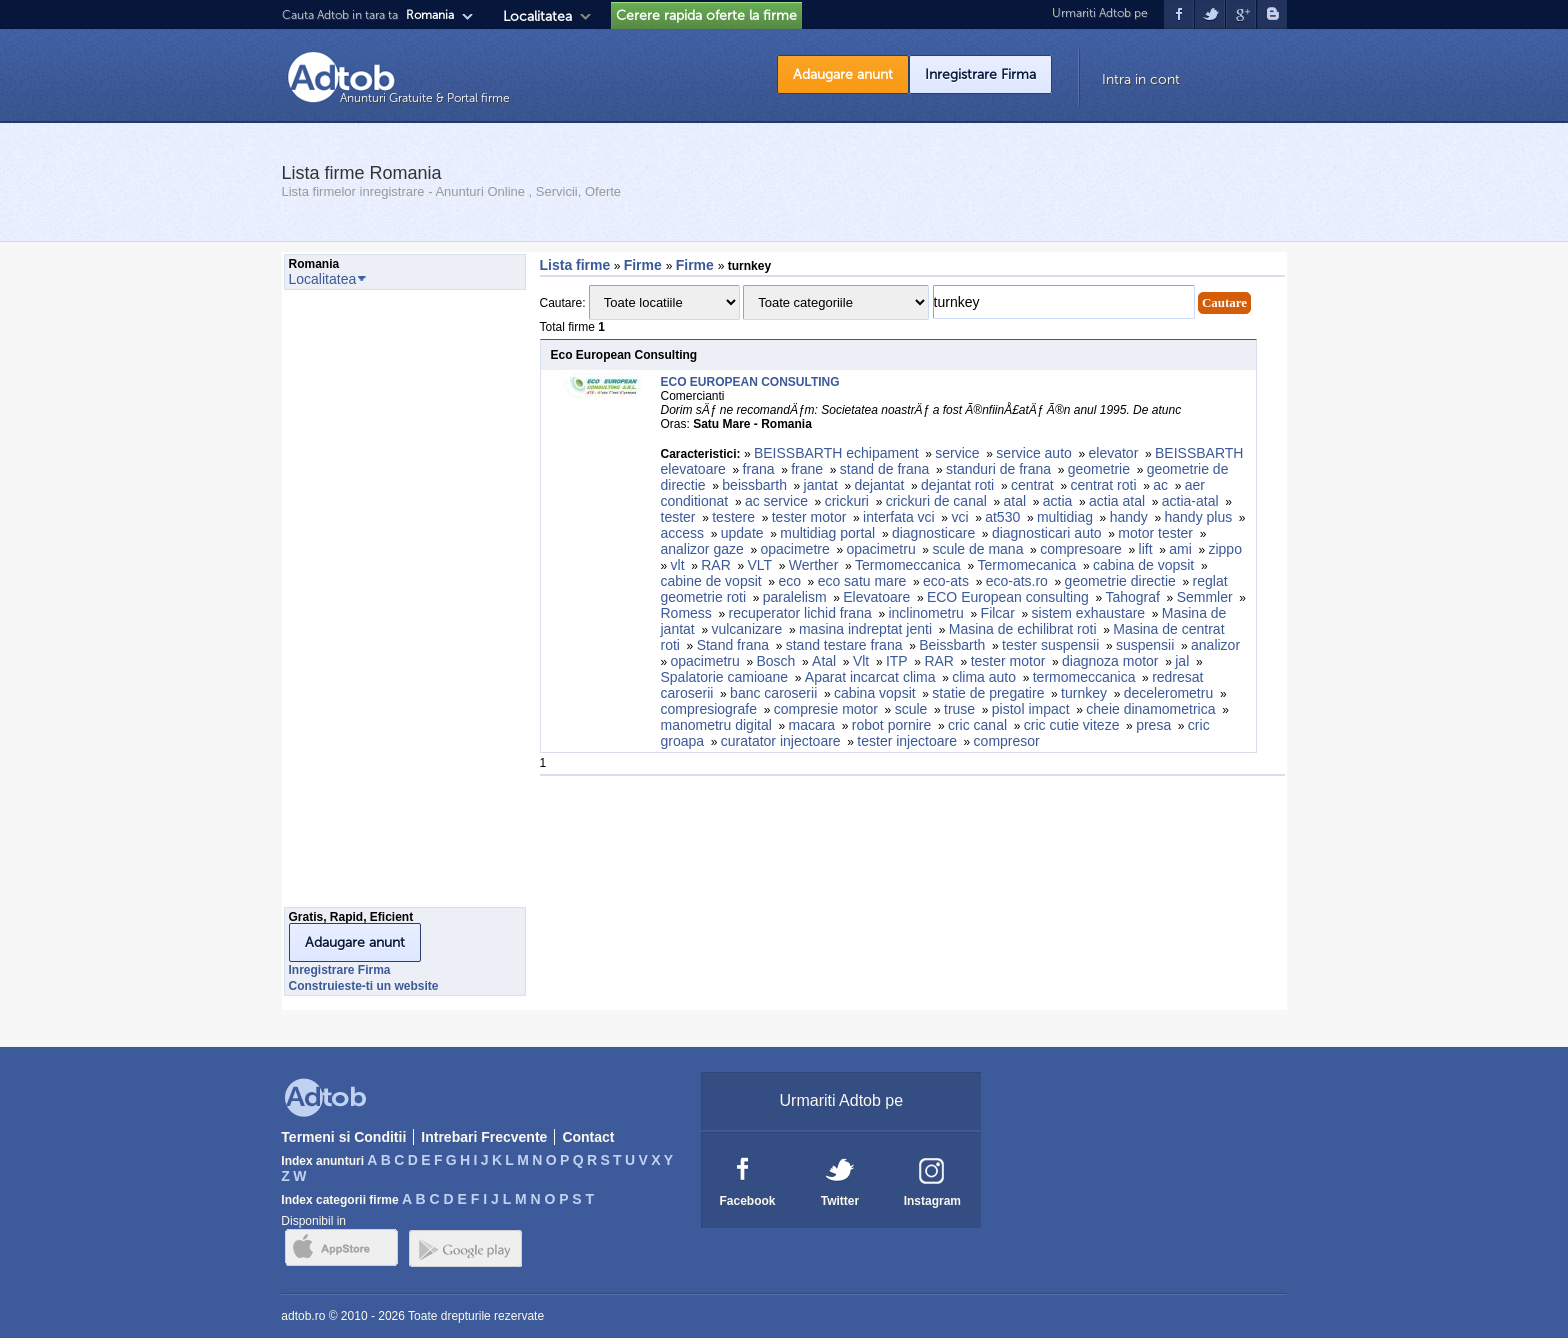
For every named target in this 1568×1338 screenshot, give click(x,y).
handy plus (1198, 517)
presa (1153, 725)
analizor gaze (702, 549)
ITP (897, 661)
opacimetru (880, 549)
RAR (716, 565)
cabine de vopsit (711, 581)
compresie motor (826, 709)
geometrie (1099, 469)
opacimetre (794, 549)
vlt (678, 565)
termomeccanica (1084, 677)
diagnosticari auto (1047, 533)
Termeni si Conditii (343, 1137)
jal (1182, 661)
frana (759, 469)
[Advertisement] (364, 604)
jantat (821, 485)
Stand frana (733, 645)
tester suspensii (1050, 645)
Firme (645, 265)
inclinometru (925, 613)
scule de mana (977, 549)
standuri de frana (998, 469)
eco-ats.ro (1017, 581)
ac (1160, 485)
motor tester (1155, 533)
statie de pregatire (988, 693)
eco (789, 581)
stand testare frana (844, 645)
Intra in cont (1141, 79)
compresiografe (709, 709)
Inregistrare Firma (980, 74)
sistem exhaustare (1089, 613)
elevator (1114, 453)
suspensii (1145, 645)
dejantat (880, 485)
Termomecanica (1027, 565)
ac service (776, 501)
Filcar (998, 613)
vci (959, 517)
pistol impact (1031, 709)
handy (1129, 517)
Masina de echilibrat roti (1023, 629)
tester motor (809, 517)
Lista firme (575, 265)
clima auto (984, 677)
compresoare (1081, 549)
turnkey (1084, 693)
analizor (1215, 645)
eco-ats (946, 581)
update (742, 533)
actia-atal (1190, 501)
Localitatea (537, 16)
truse (959, 709)
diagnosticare (933, 533)
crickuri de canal (936, 501)
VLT (759, 565)
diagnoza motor (1110, 661)
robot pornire (891, 725)
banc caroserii (773, 693)
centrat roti (1103, 485)
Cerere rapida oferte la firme (706, 15)
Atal (824, 661)
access (683, 533)
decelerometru (1169, 693)
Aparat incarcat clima (870, 677)
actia (1058, 501)
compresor (1007, 741)
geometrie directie (1120, 581)
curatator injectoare (781, 741)
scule (911, 709)
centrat (1032, 485)
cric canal (977, 725)
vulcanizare (746, 629)
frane (807, 469)
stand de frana (885, 469)
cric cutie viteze (1072, 725)
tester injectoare (907, 741)
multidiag (1065, 517)
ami (1180, 549)
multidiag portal (827, 533)
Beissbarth (952, 645)
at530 (1002, 517)
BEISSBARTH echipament (836, 453)
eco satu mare (862, 581)
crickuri (847, 501)
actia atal (1117, 501)
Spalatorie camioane (725, 677)
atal (1015, 501)
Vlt (861, 661)
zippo (1224, 549)
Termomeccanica (908, 565)
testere (733, 517)
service (957, 453)
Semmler (1205, 597)
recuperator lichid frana (800, 613)
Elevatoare (876, 597)
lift (1146, 549)
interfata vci (899, 517)
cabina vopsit (875, 693)
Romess (686, 613)
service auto (1033, 453)
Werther (814, 565)
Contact (588, 1137)
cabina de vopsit (1143, 565)
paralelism (795, 597)
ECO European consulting (1008, 597)
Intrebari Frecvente (484, 1137)
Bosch (775, 661)
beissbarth (754, 485)
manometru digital (716, 725)
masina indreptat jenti (865, 629)
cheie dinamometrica (1150, 709)
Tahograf (1132, 597)
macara (811, 725)
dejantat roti (957, 485)
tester (678, 517)
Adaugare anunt (843, 74)
